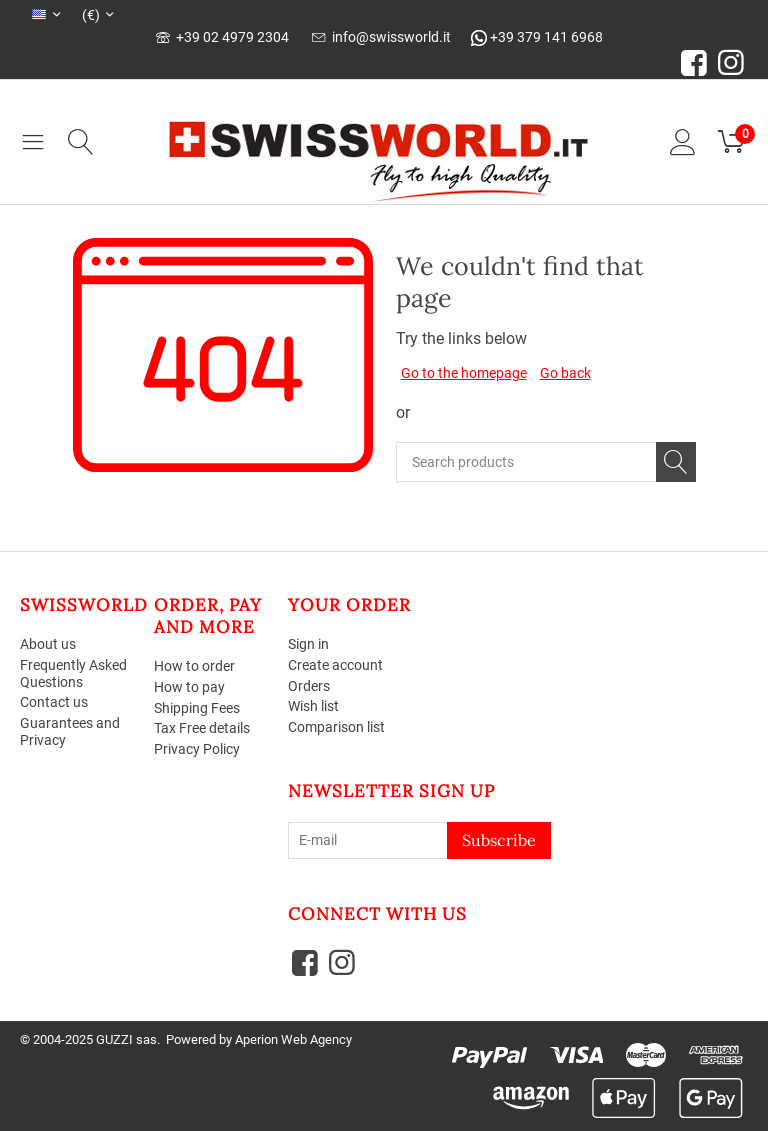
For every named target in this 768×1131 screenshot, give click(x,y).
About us (48, 644)
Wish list (313, 707)
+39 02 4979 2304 (222, 37)
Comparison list (336, 727)
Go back (565, 373)
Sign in (308, 644)
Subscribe (499, 840)
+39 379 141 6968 (537, 37)
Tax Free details (202, 729)
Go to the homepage (464, 373)
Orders (309, 686)
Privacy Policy (197, 749)
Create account (335, 665)
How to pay (189, 687)
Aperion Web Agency (293, 1039)
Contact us (54, 703)
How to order (194, 666)
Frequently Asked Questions (73, 673)
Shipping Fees (197, 708)
